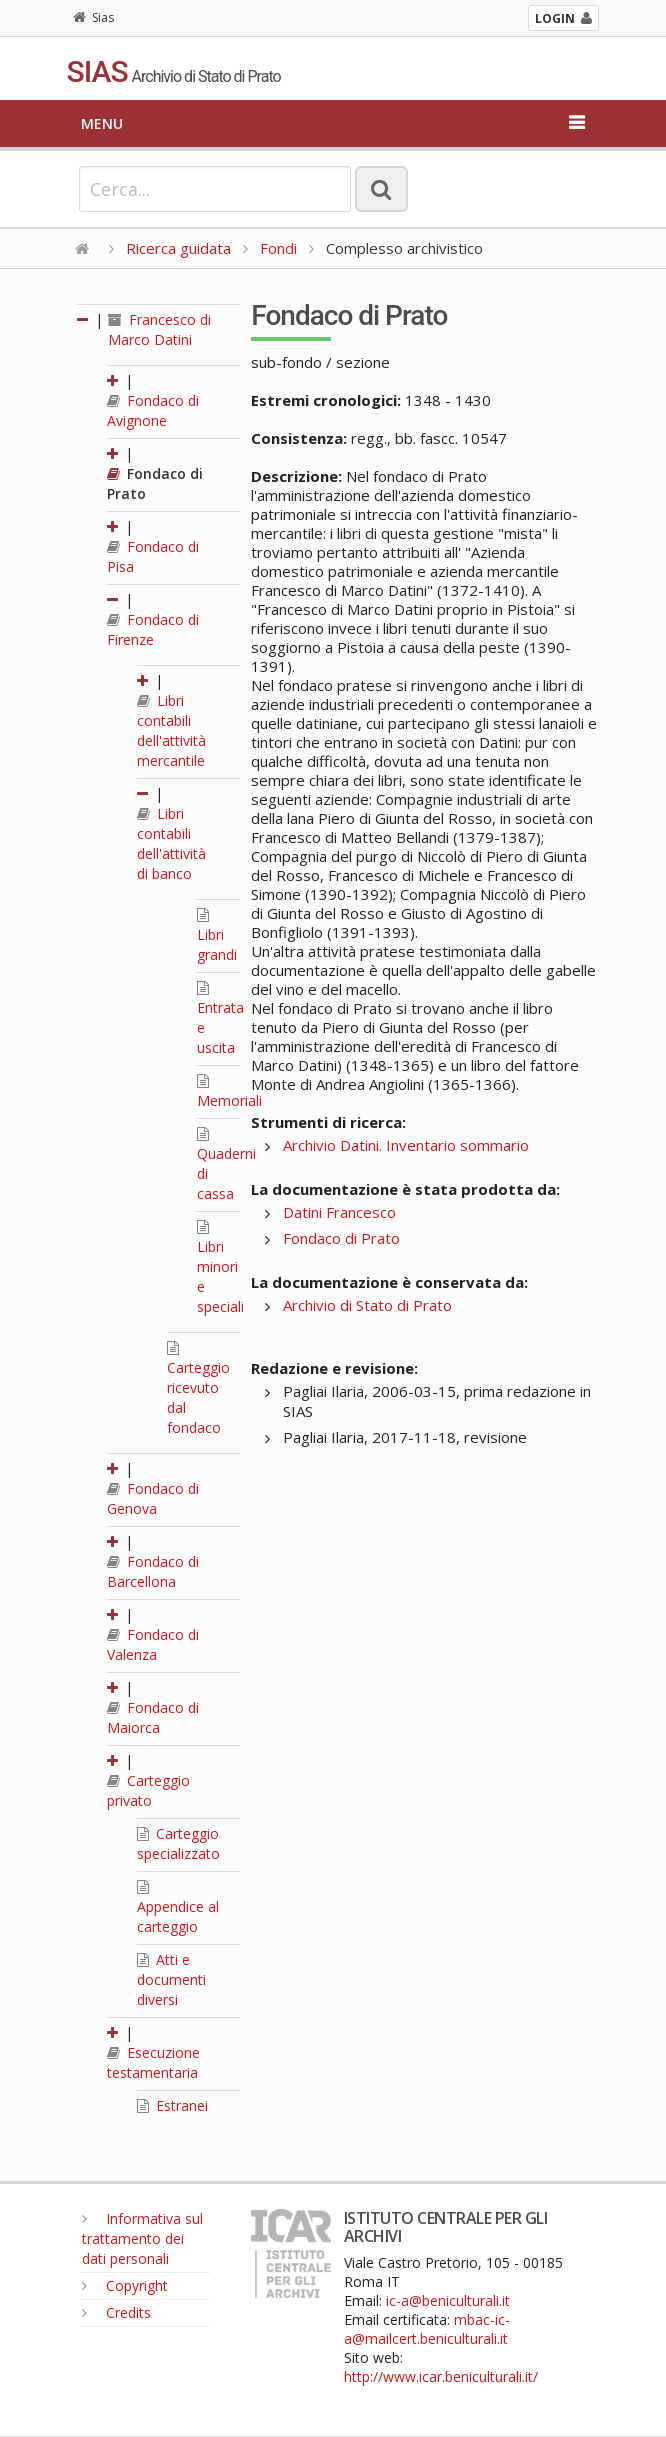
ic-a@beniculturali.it (448, 2300)
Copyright (125, 2285)
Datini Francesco (339, 1212)
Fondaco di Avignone (153, 410)
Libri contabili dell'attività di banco (171, 843)
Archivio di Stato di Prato (367, 1305)
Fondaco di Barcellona (153, 1571)
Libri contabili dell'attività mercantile (171, 730)
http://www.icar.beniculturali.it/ (441, 2376)
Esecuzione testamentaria (153, 2062)
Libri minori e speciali (220, 1268)
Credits (116, 2312)
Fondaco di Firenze (153, 629)
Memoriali (229, 1092)
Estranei (172, 2105)
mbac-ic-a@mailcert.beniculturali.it (427, 2329)
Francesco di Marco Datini (159, 329)
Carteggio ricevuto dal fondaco (198, 1389)
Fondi (278, 248)
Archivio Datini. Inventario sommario (406, 1145)
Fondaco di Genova (153, 1498)
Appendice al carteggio (178, 1908)
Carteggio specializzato (178, 1843)
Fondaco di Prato (341, 1238)
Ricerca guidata (178, 248)
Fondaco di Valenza (153, 1644)
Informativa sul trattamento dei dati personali (142, 2238)
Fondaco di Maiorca (153, 1717)
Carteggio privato (148, 1790)
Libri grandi (217, 936)
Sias (93, 17)
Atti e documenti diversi (171, 1979)
